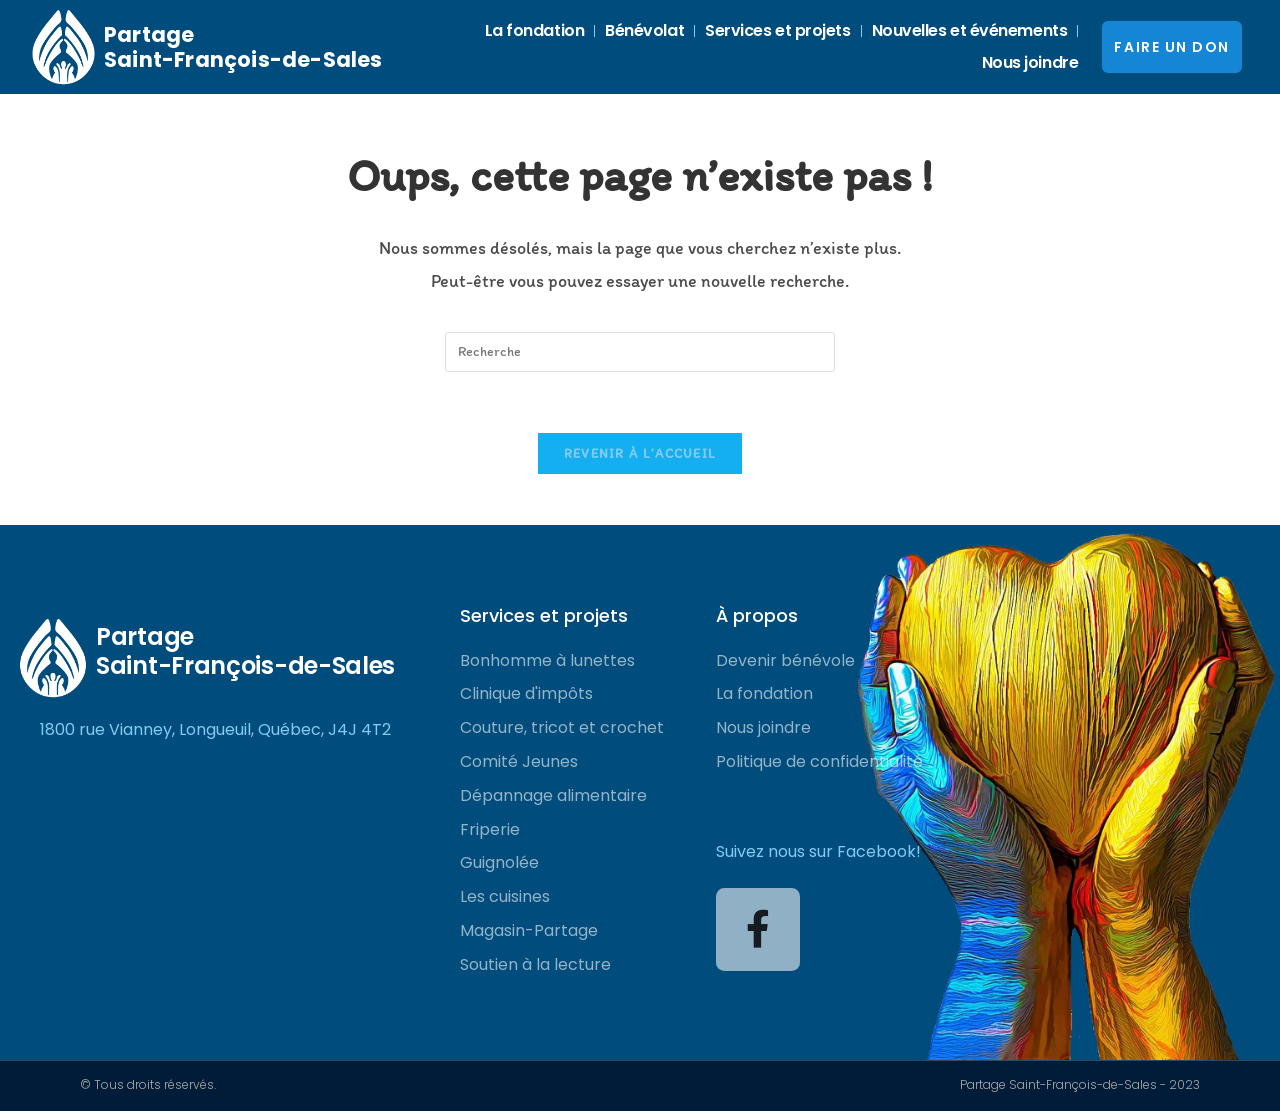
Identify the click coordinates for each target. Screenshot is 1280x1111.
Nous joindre (1030, 62)
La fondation (535, 30)
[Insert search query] (640, 352)
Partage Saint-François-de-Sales (243, 47)
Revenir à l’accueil (640, 453)
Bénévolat (644, 30)
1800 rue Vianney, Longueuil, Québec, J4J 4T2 (215, 729)
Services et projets (777, 30)
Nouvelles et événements (970, 30)
